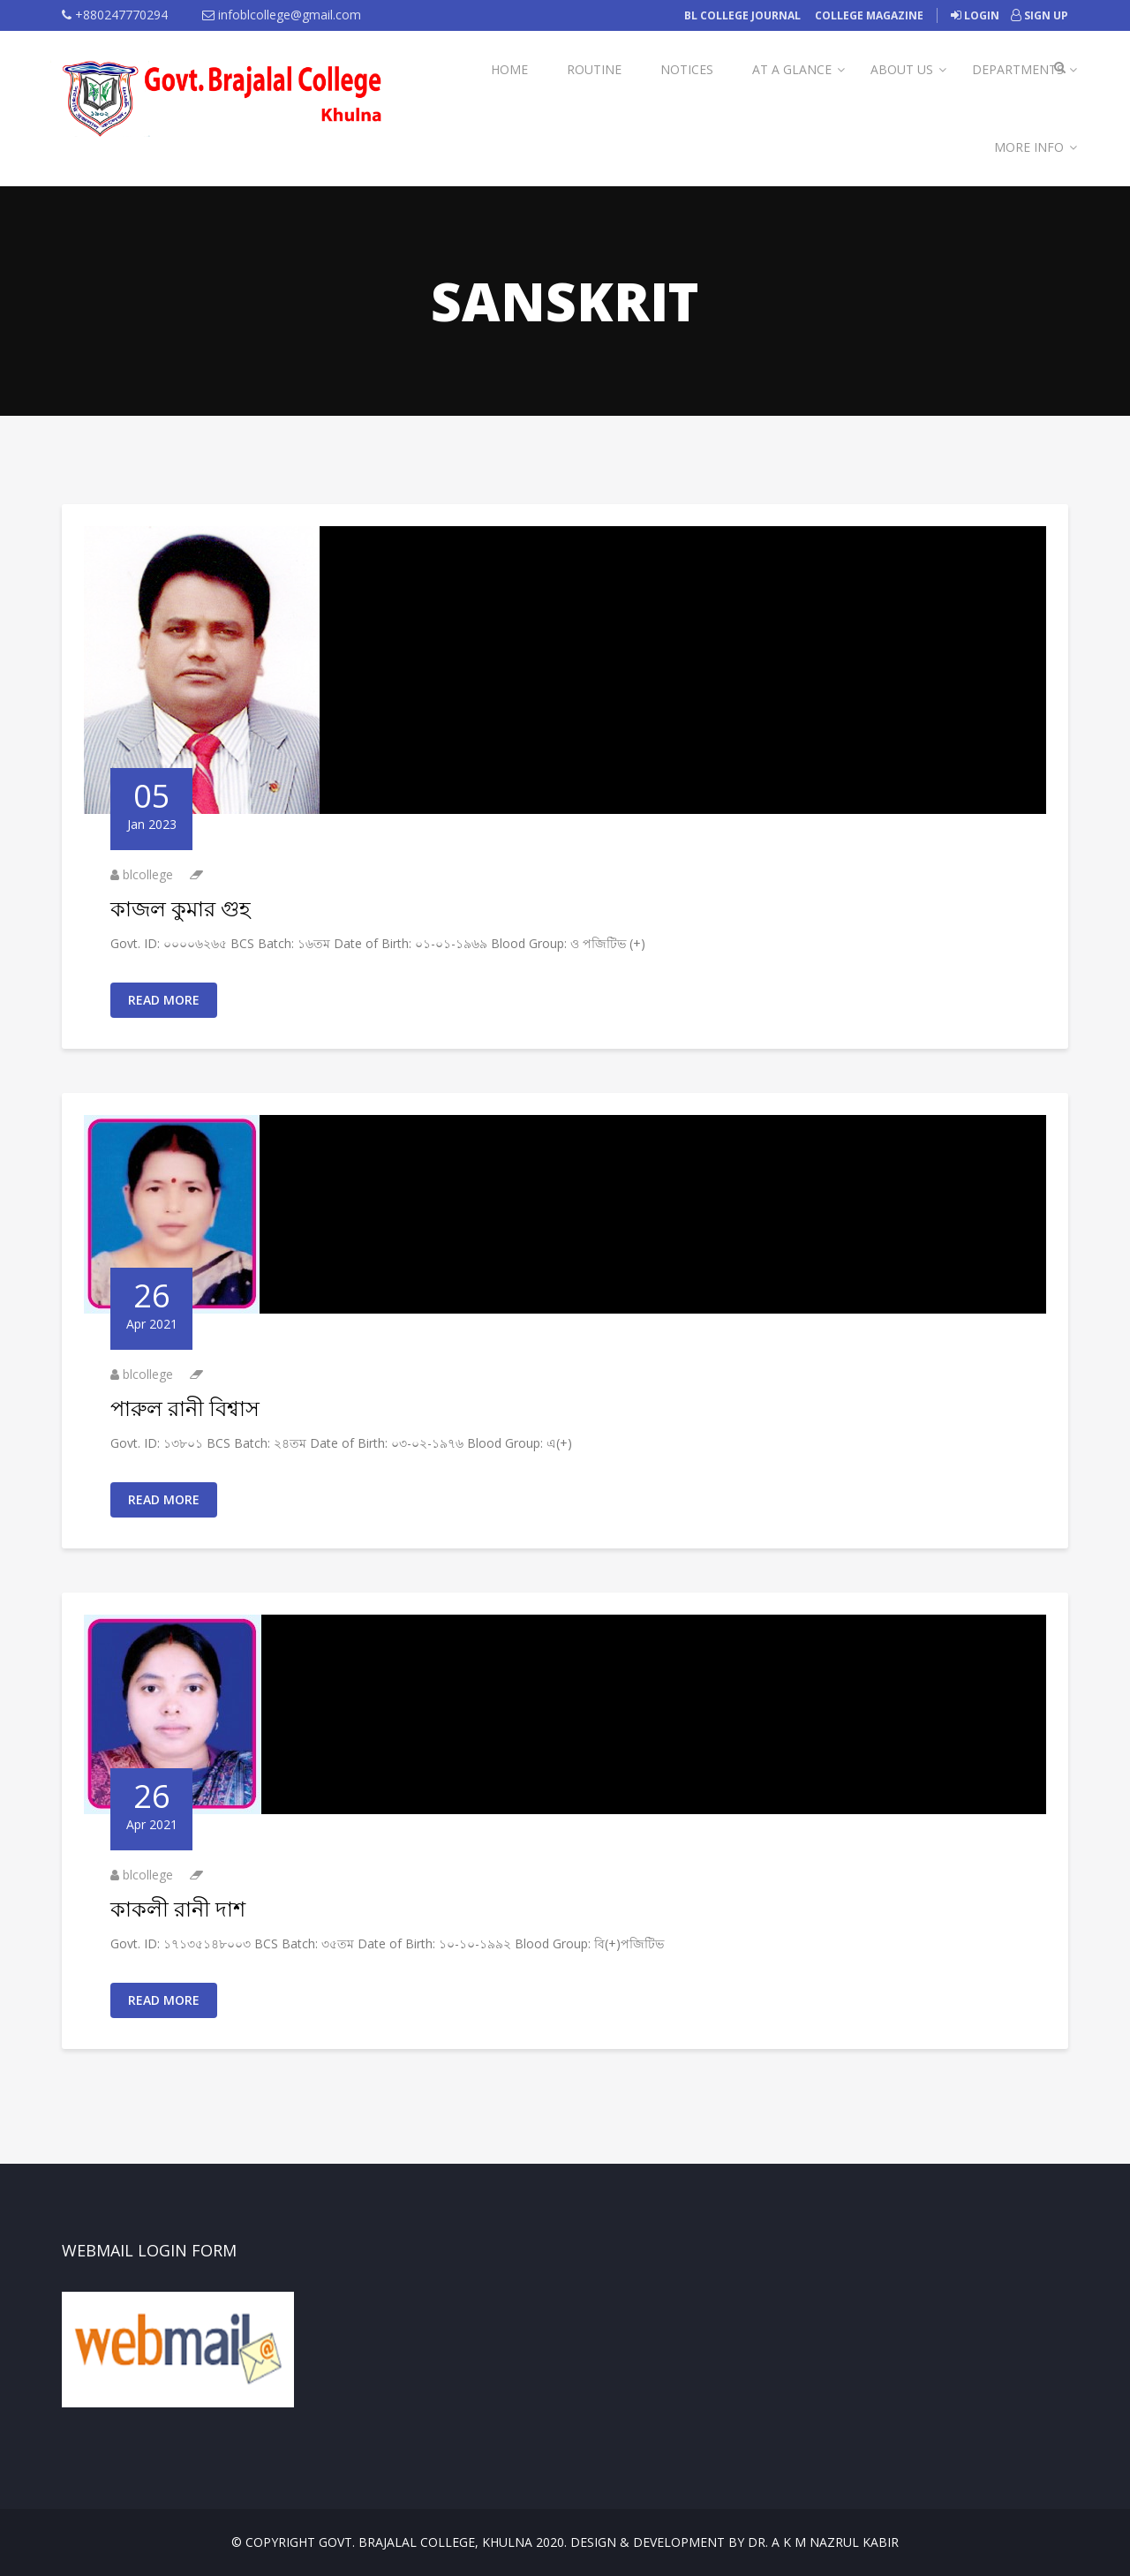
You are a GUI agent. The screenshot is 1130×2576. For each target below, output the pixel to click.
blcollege (148, 874)
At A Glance (792, 69)
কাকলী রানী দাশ (177, 1908)
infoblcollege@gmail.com (281, 14)
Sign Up (1039, 15)
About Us (901, 69)
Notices (686, 69)
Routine (594, 69)
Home (509, 69)
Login (975, 15)
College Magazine (869, 15)
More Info (1029, 147)
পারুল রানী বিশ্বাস (185, 1407)
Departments (1018, 69)
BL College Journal (742, 15)
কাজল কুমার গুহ (180, 908)
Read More (164, 999)
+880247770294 (115, 14)
